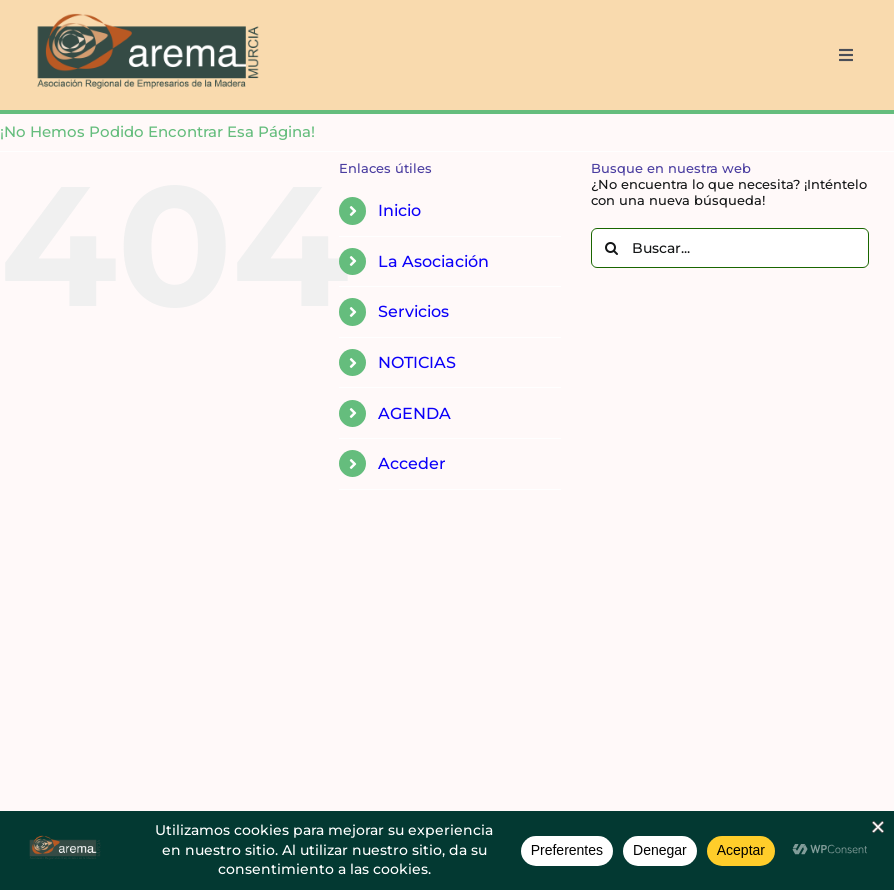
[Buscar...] (730, 248)
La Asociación (433, 261)
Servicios (413, 311)
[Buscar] (611, 248)
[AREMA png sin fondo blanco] (145, 14)
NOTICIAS (417, 362)
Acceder (412, 463)
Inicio (399, 210)
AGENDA (414, 413)
